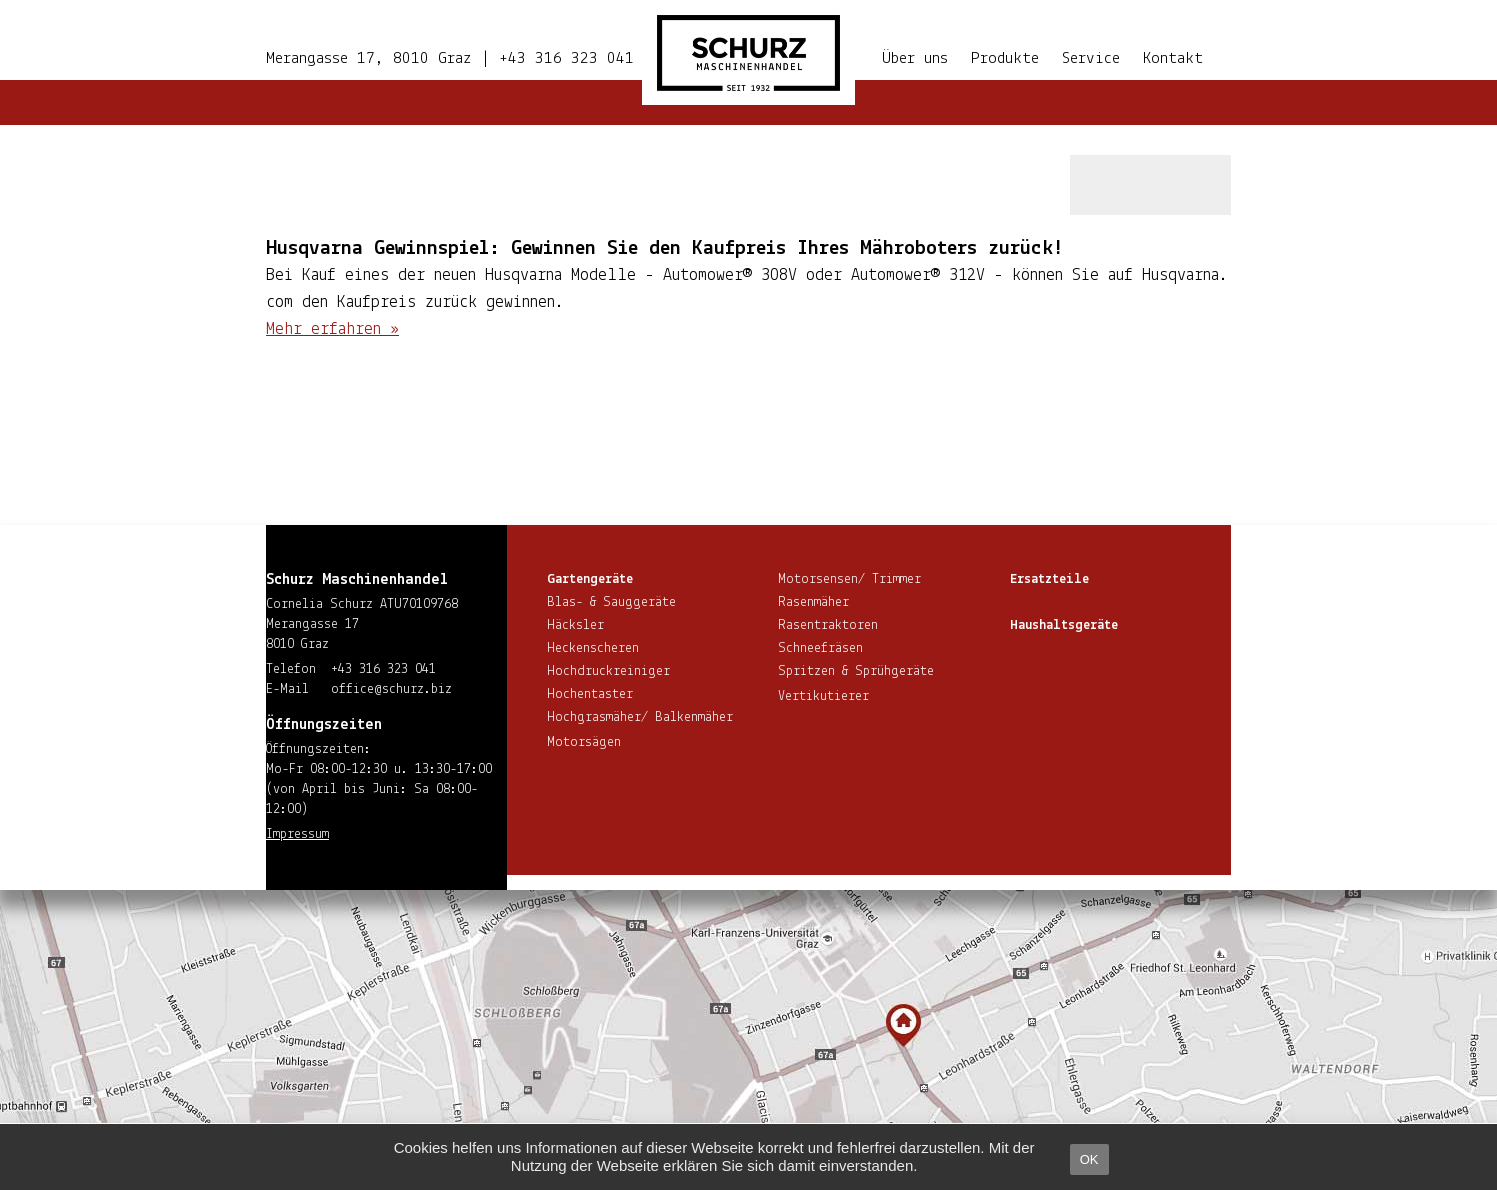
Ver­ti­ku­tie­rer (823, 696)
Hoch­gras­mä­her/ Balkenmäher (640, 717)
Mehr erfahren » (332, 329)
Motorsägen (584, 742)
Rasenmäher (813, 602)
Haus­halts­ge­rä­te (1064, 625)
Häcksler (575, 625)
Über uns (915, 58)
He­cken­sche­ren (593, 648)
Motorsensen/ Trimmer (849, 579)
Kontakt (1173, 58)
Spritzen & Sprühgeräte (856, 671)
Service (1091, 58)
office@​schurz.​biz (391, 689)
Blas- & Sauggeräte (611, 602)
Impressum (297, 834)
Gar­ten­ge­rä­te (590, 579)
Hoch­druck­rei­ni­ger (608, 671)
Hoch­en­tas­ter (590, 694)
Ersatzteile (1049, 579)
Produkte (1005, 58)
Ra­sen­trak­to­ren (828, 625)
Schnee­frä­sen (820, 648)
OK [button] (1089, 1159)
